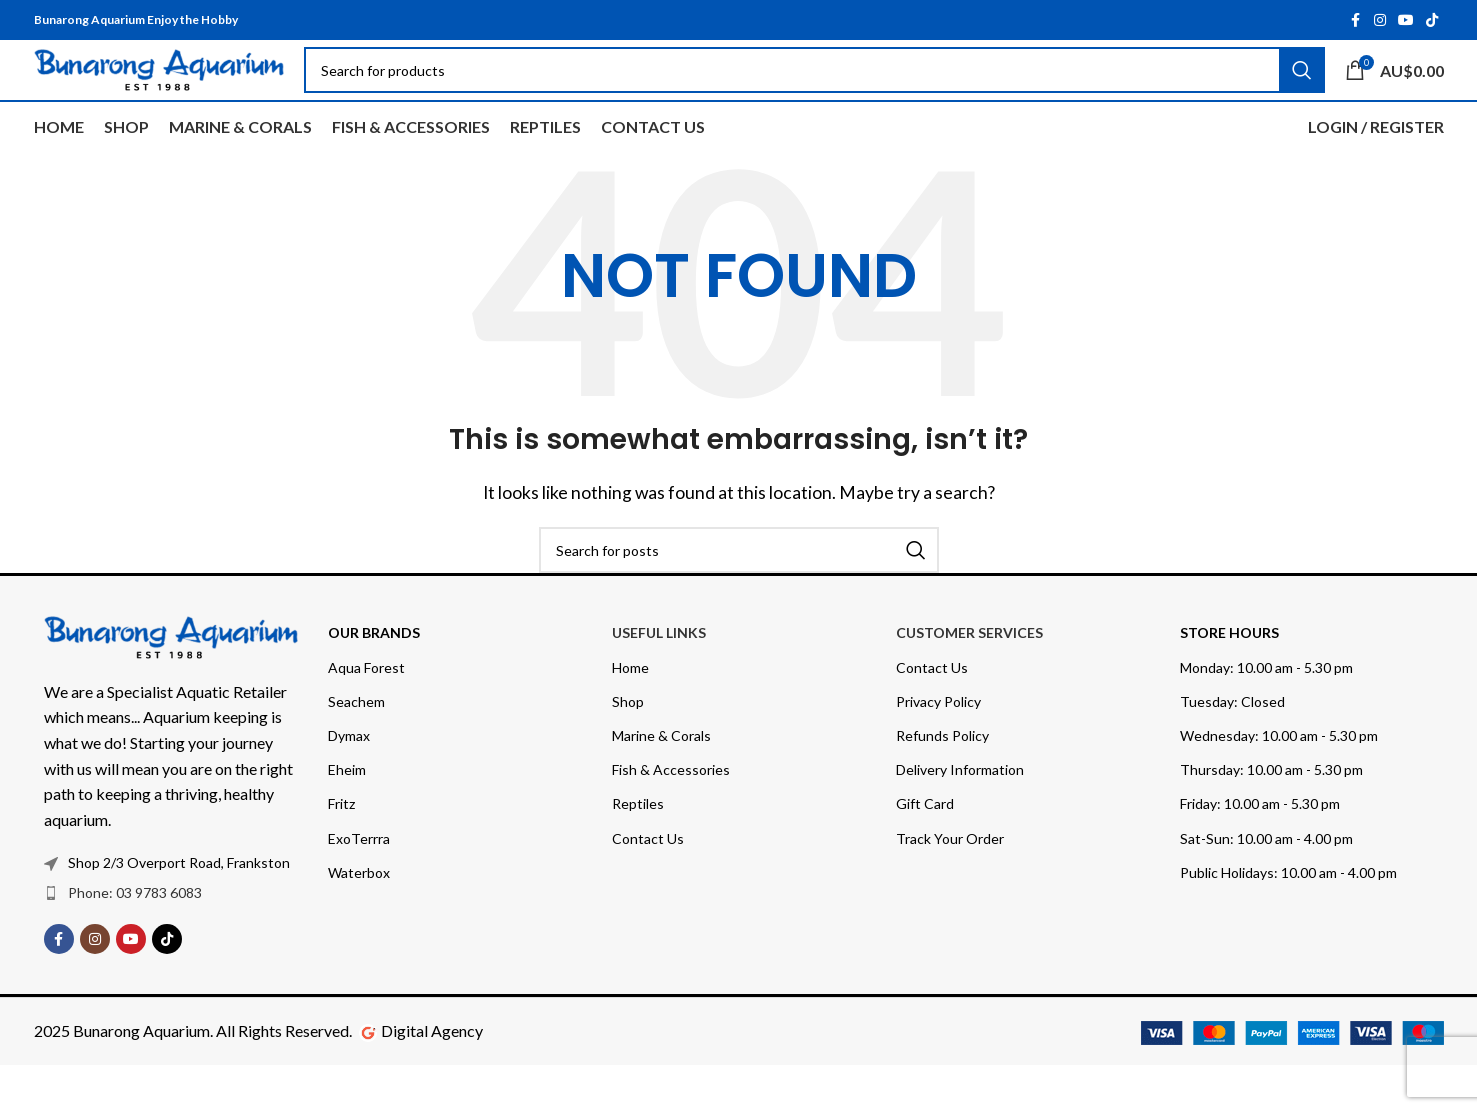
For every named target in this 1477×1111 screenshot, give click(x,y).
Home (630, 713)
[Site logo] (159, 91)
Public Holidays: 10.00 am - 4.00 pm (1288, 918)
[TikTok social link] (1432, 21)
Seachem (356, 747)
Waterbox (359, 918)
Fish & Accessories (671, 815)
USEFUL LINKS (659, 678)
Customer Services (969, 678)
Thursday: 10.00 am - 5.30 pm (1271, 815)
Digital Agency (432, 1076)
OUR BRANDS (374, 678)
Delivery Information (960, 815)
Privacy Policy (938, 747)
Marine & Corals (661, 781)
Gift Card (925, 849)
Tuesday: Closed (1232, 747)
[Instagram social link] (1380, 21)
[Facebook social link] (1356, 21)
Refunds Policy (942, 781)
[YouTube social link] (1406, 21)
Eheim (347, 815)
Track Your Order (950, 884)
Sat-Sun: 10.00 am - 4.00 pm (1266, 884)
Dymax (349, 781)
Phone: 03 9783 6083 (135, 938)
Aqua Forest (366, 713)
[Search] (739, 596)
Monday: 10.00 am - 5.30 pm (1266, 713)
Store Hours (1229, 678)
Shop (628, 747)
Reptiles (638, 849)
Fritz (341, 849)
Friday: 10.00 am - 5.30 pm (1260, 849)
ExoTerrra (359, 884)
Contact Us (648, 884)
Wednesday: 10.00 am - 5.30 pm (1279, 781)
